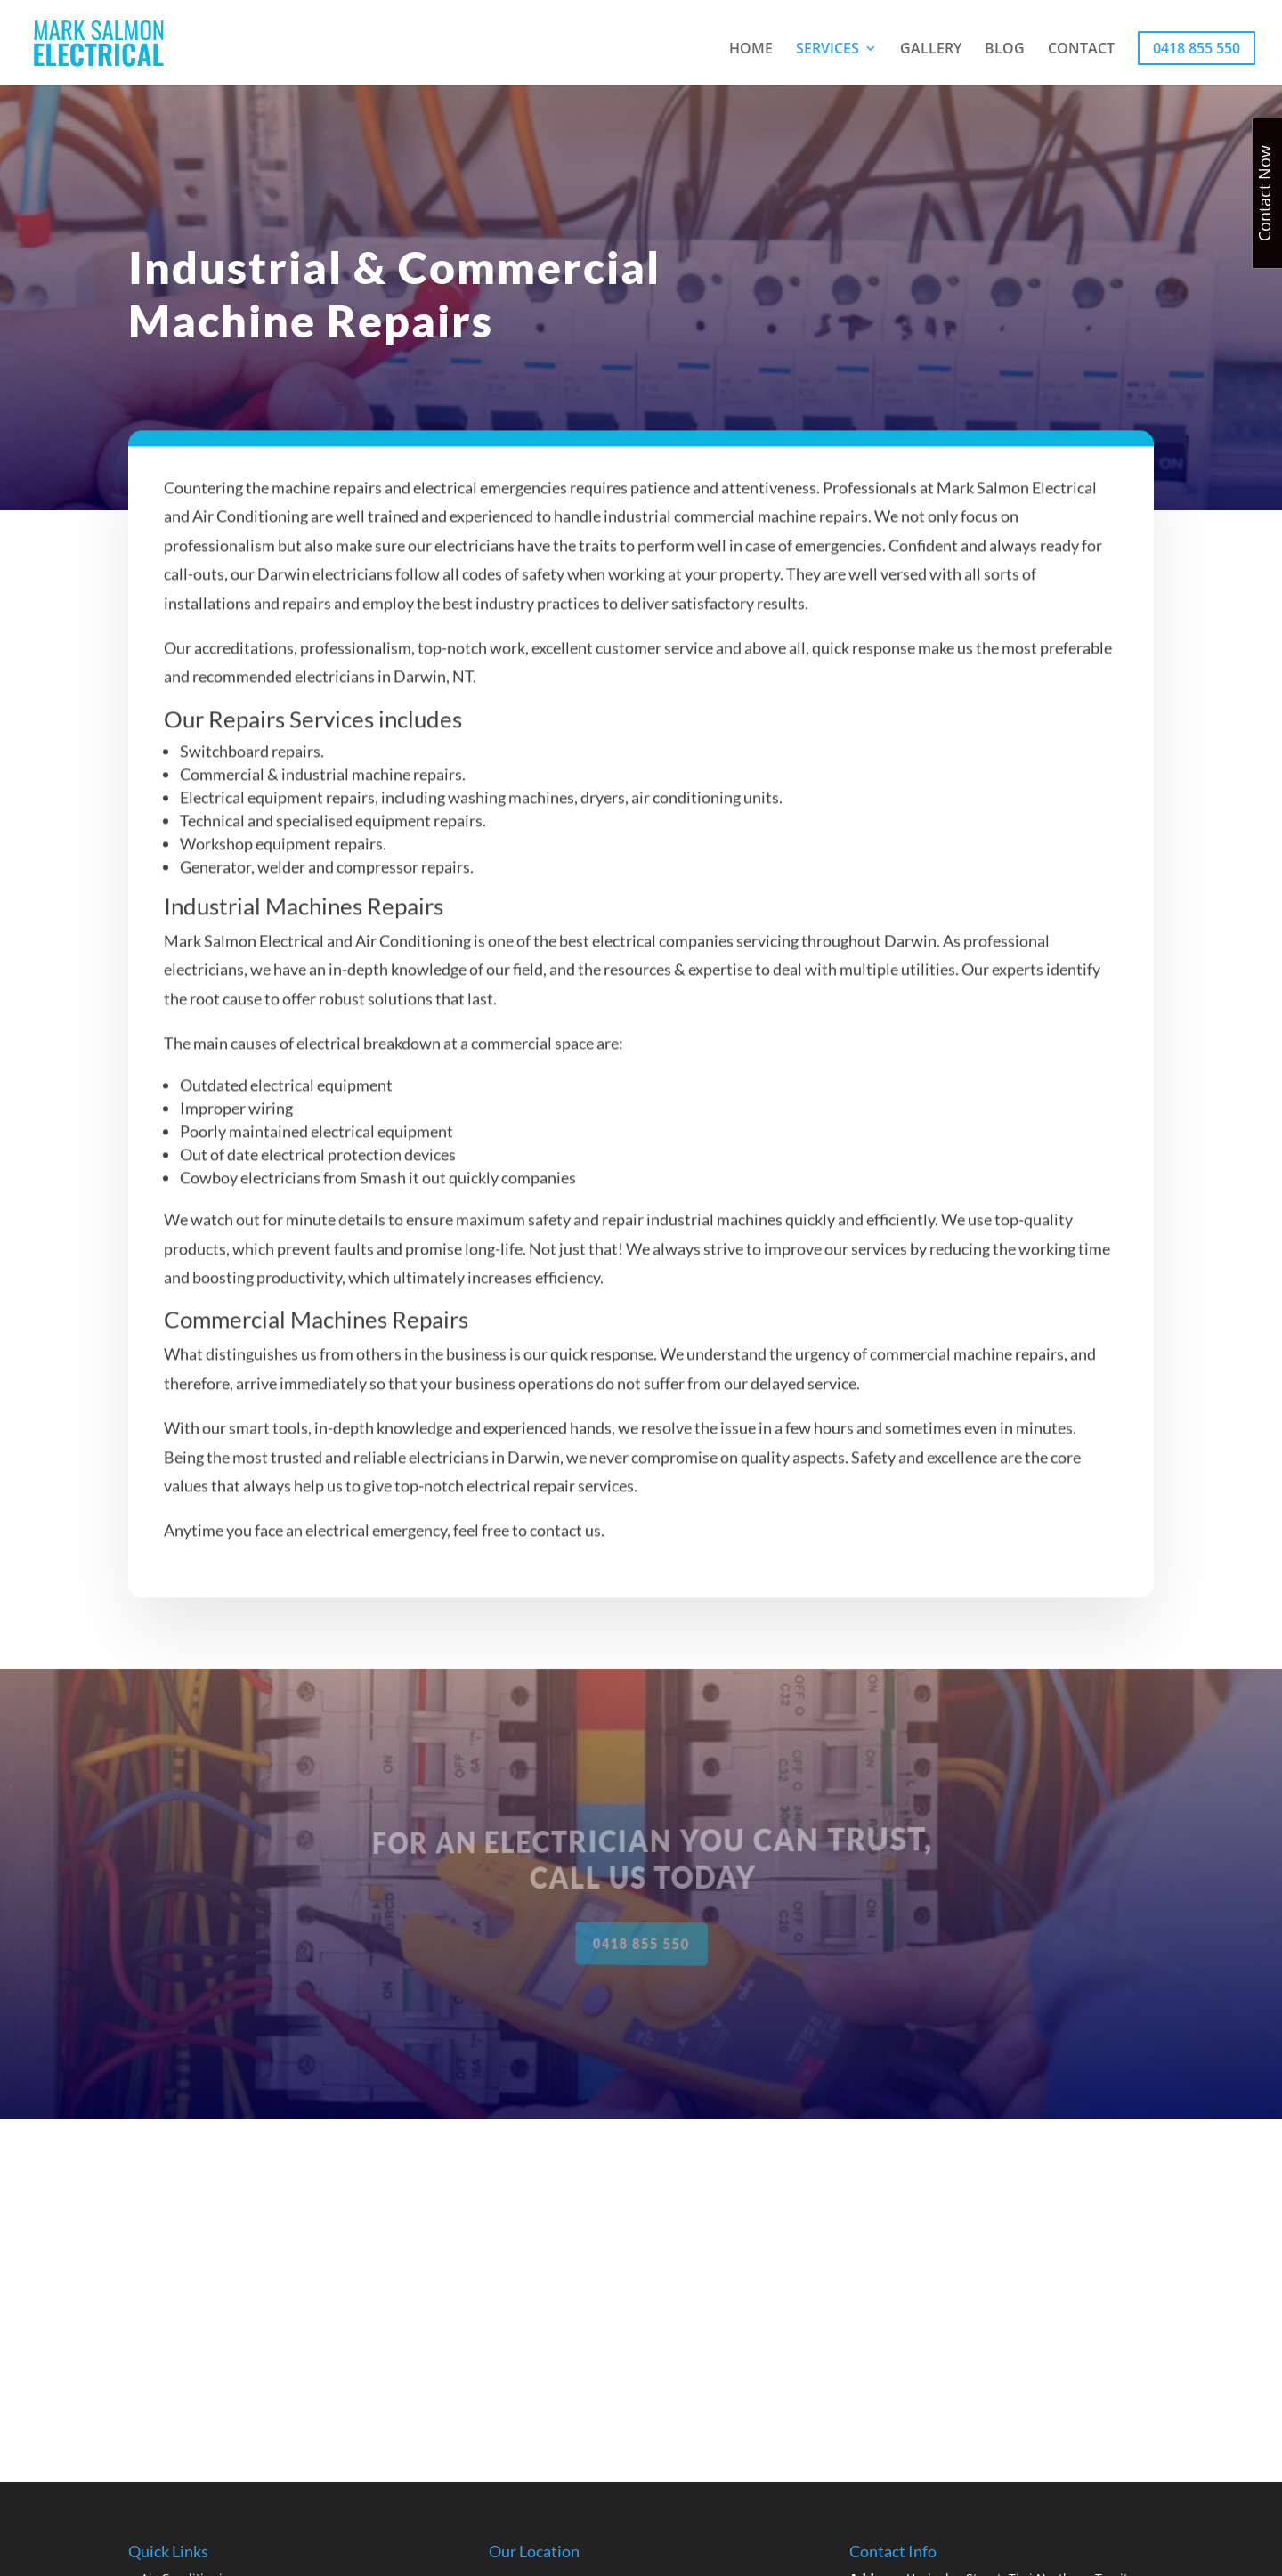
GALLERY (930, 50)
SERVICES (827, 50)
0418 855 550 (1196, 48)
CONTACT (1081, 50)
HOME (751, 50)
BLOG (1005, 50)
